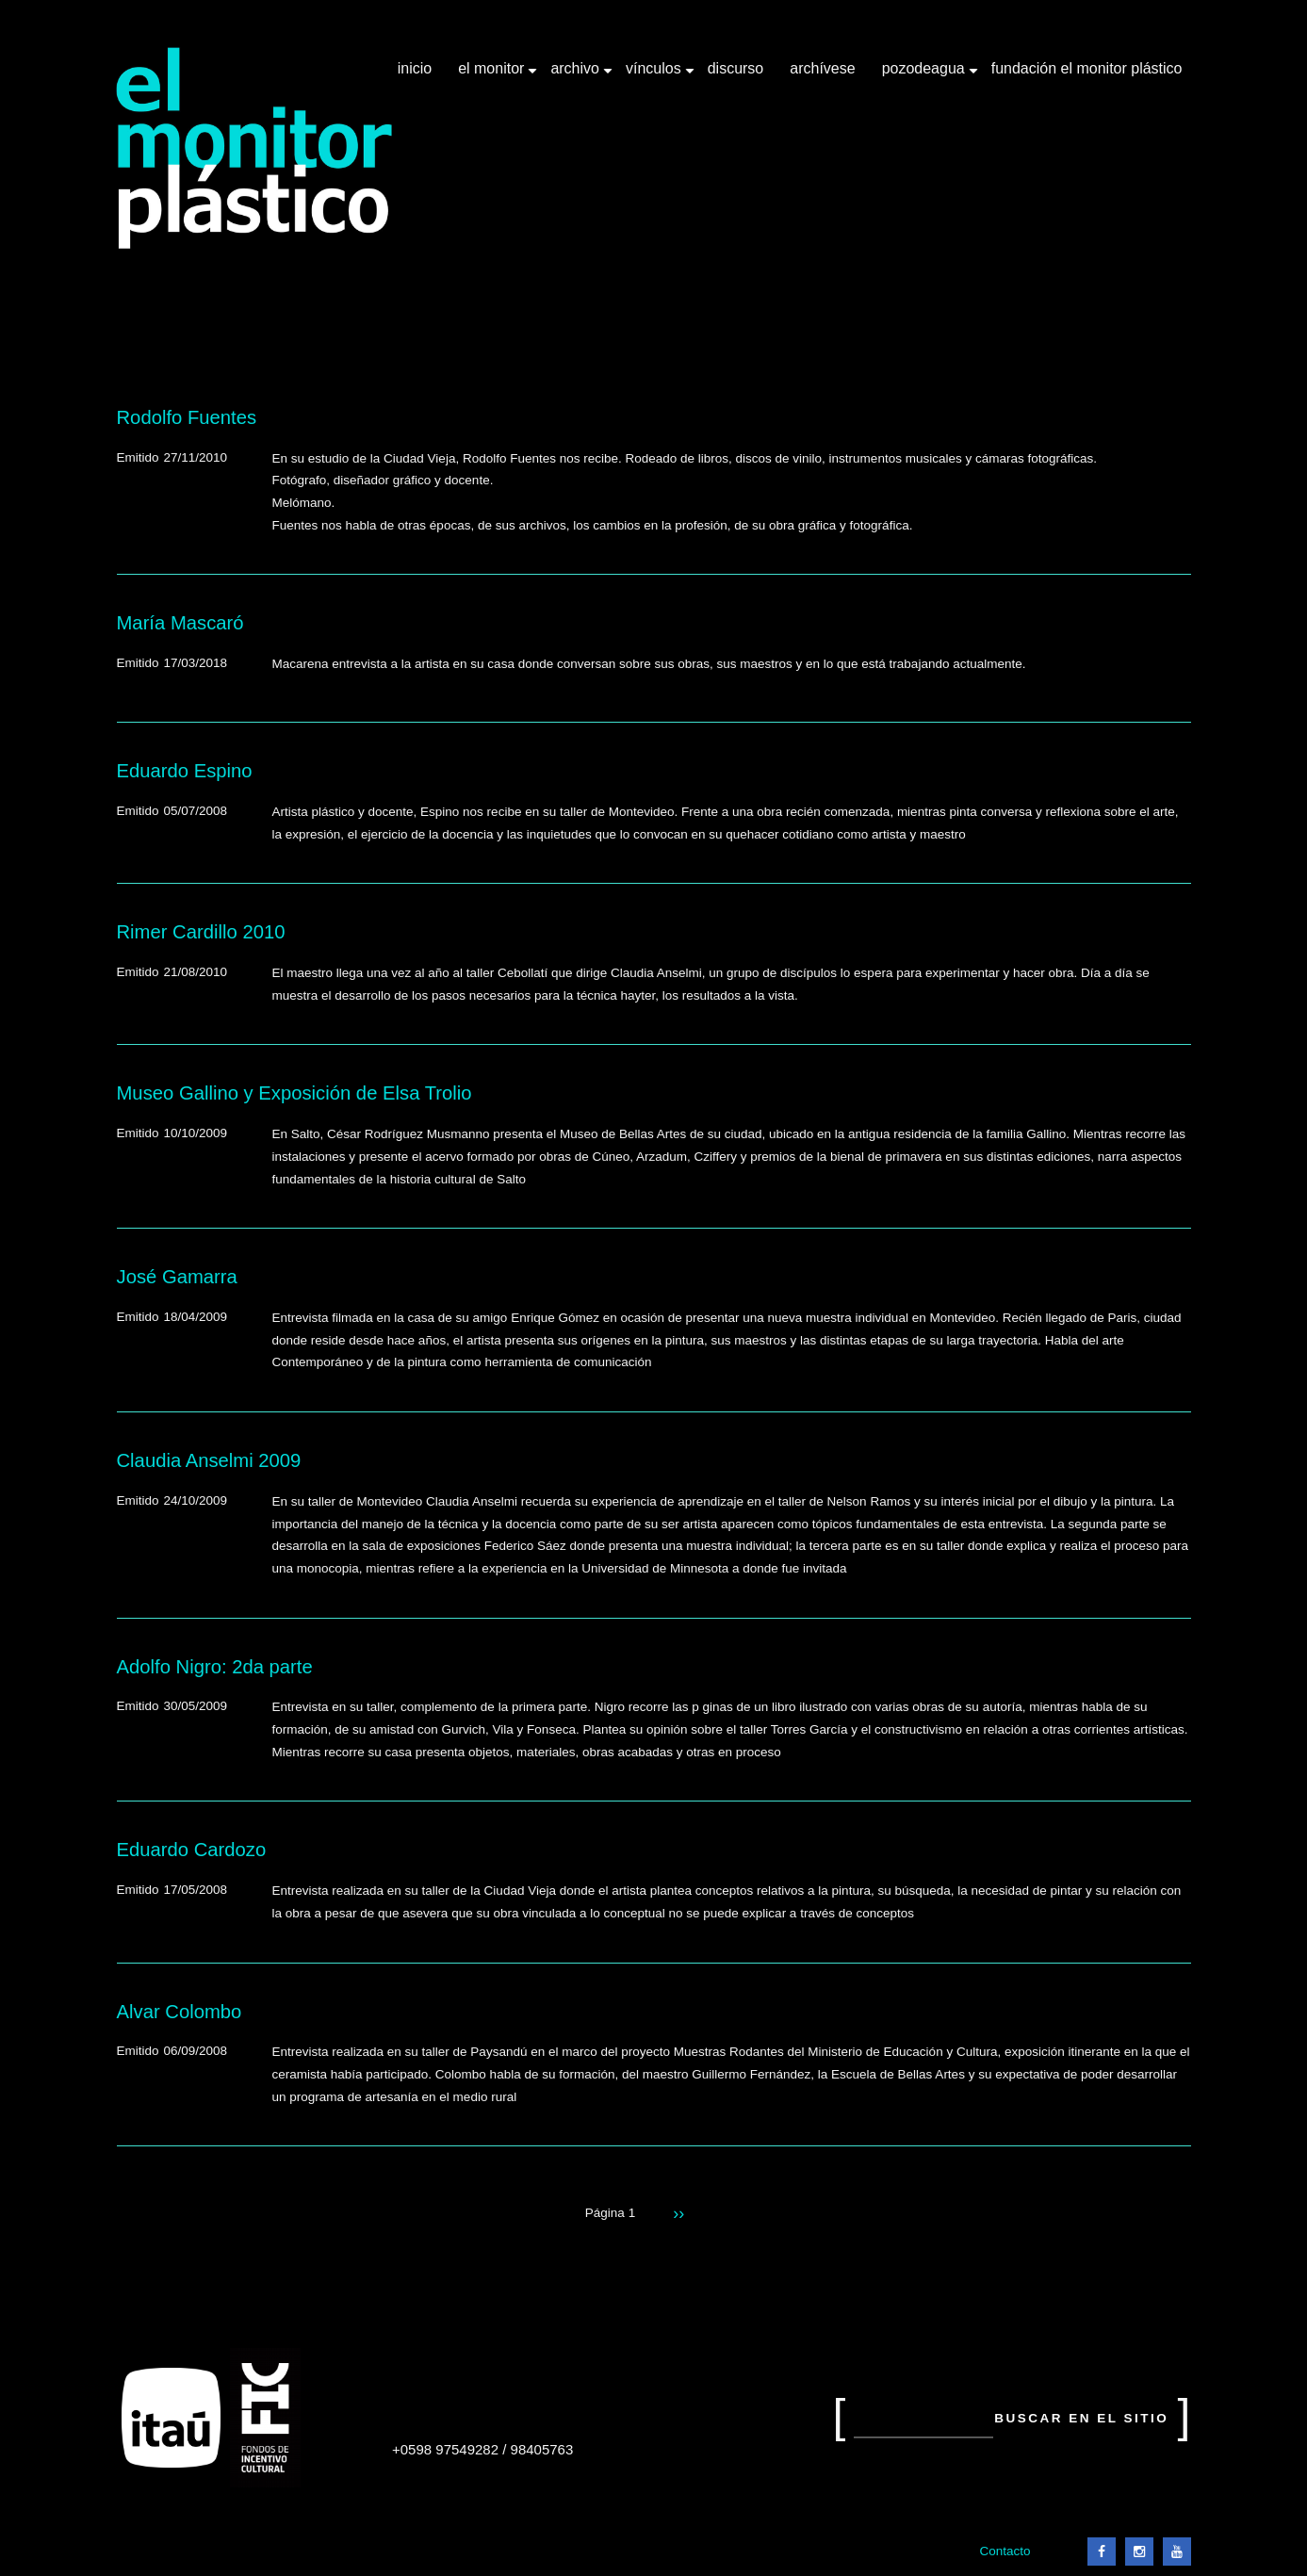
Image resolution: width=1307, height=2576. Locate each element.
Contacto (1004, 2551)
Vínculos (655, 75)
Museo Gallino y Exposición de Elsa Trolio (294, 1093)
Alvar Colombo (179, 2011)
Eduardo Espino (185, 770)
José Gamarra (177, 1276)
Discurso (736, 68)
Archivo (576, 75)
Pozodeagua (925, 75)
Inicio (415, 68)
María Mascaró (180, 622)
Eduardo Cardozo (192, 1849)
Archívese (822, 68)
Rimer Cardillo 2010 (201, 931)
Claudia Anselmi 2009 (209, 1460)
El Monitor (493, 75)
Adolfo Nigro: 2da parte (215, 1666)
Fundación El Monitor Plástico (1087, 68)
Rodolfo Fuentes (187, 417)
